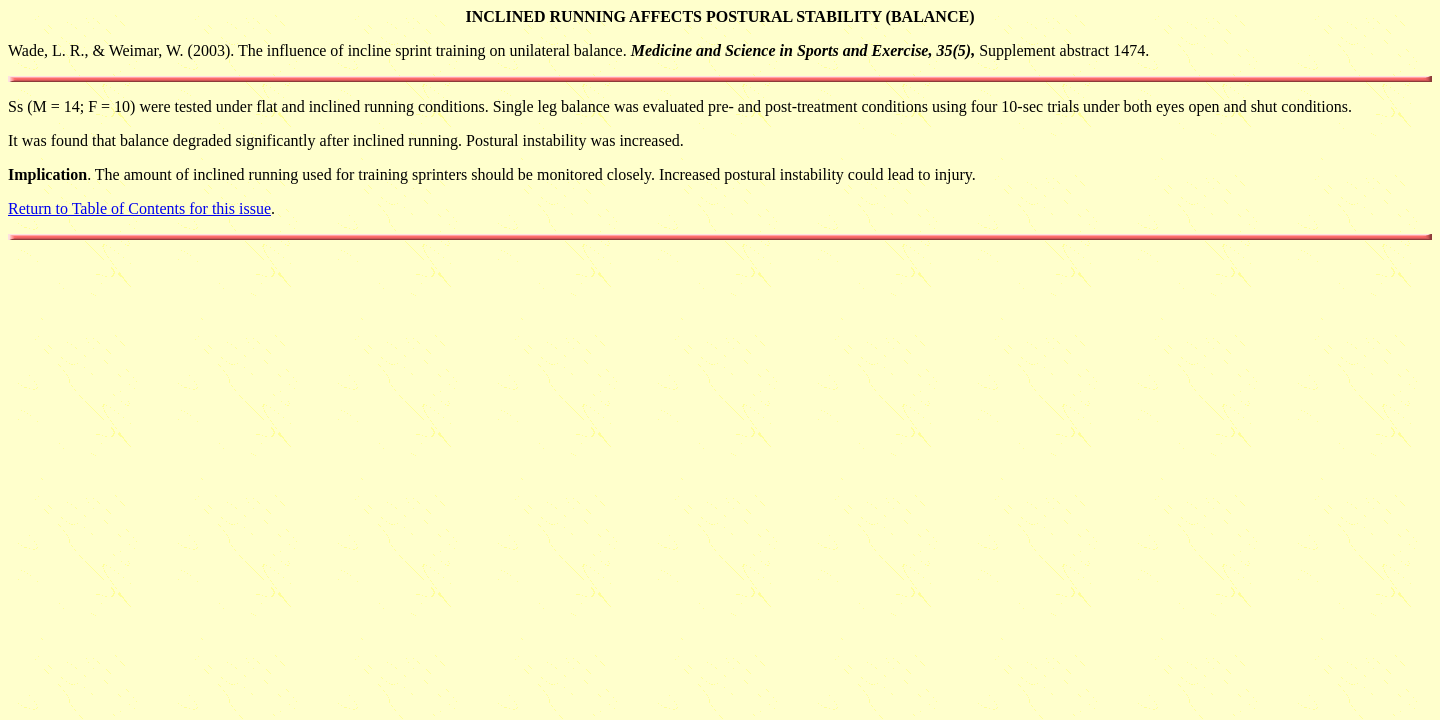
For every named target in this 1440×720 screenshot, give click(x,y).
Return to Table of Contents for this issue (139, 208)
